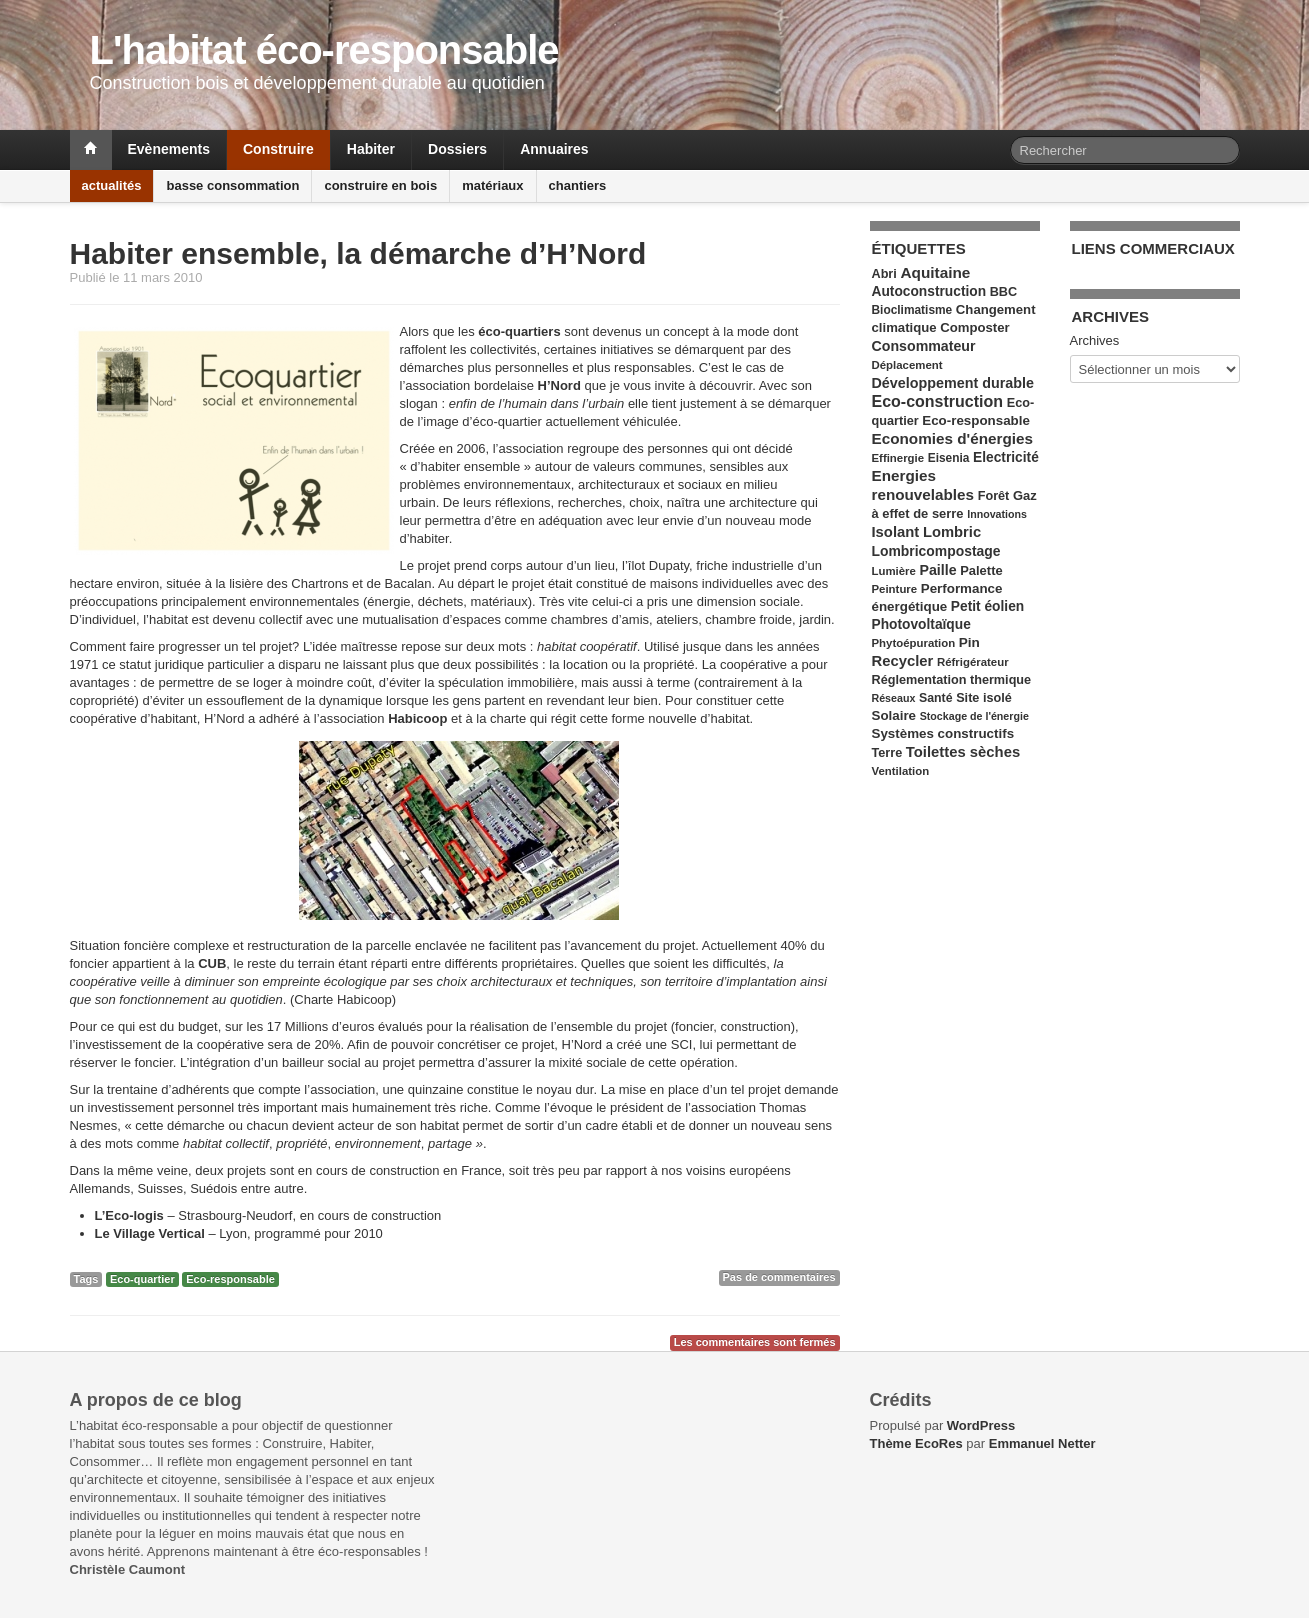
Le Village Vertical (150, 1233)
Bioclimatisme (912, 310)
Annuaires (554, 149)
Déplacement (907, 365)
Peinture (895, 589)
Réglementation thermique (952, 680)
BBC (1003, 292)
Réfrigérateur (973, 662)
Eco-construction (938, 401)
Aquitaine (935, 272)
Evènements (169, 149)
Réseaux (894, 698)
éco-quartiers (519, 331)
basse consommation (232, 185)
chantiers (578, 185)
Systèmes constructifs (943, 733)
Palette (981, 570)
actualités (112, 185)
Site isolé (984, 698)
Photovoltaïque (921, 624)
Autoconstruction (929, 291)
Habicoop (417, 718)
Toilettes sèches (963, 752)
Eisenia (949, 458)
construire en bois (380, 185)
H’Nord (559, 385)
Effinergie (898, 458)
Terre (887, 753)
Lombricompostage (936, 551)
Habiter (371, 149)
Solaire (894, 715)
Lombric (952, 532)
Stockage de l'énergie (974, 716)
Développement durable (953, 383)
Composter (974, 327)
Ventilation (901, 771)
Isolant (896, 532)
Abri (884, 274)
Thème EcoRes (916, 1443)
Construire (278, 149)
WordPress (981, 1425)
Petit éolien (987, 606)
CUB (212, 963)
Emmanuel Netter (1042, 1443)
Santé (936, 698)
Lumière (894, 571)
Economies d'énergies (953, 438)
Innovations (997, 514)
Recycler (903, 661)
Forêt (994, 496)
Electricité (1006, 457)
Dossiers (457, 149)
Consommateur (924, 346)
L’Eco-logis (129, 1215)
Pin (969, 642)
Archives (1095, 340)
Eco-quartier (142, 1279)
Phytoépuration (914, 643)
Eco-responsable (230, 1279)
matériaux (492, 185)
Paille (938, 570)
